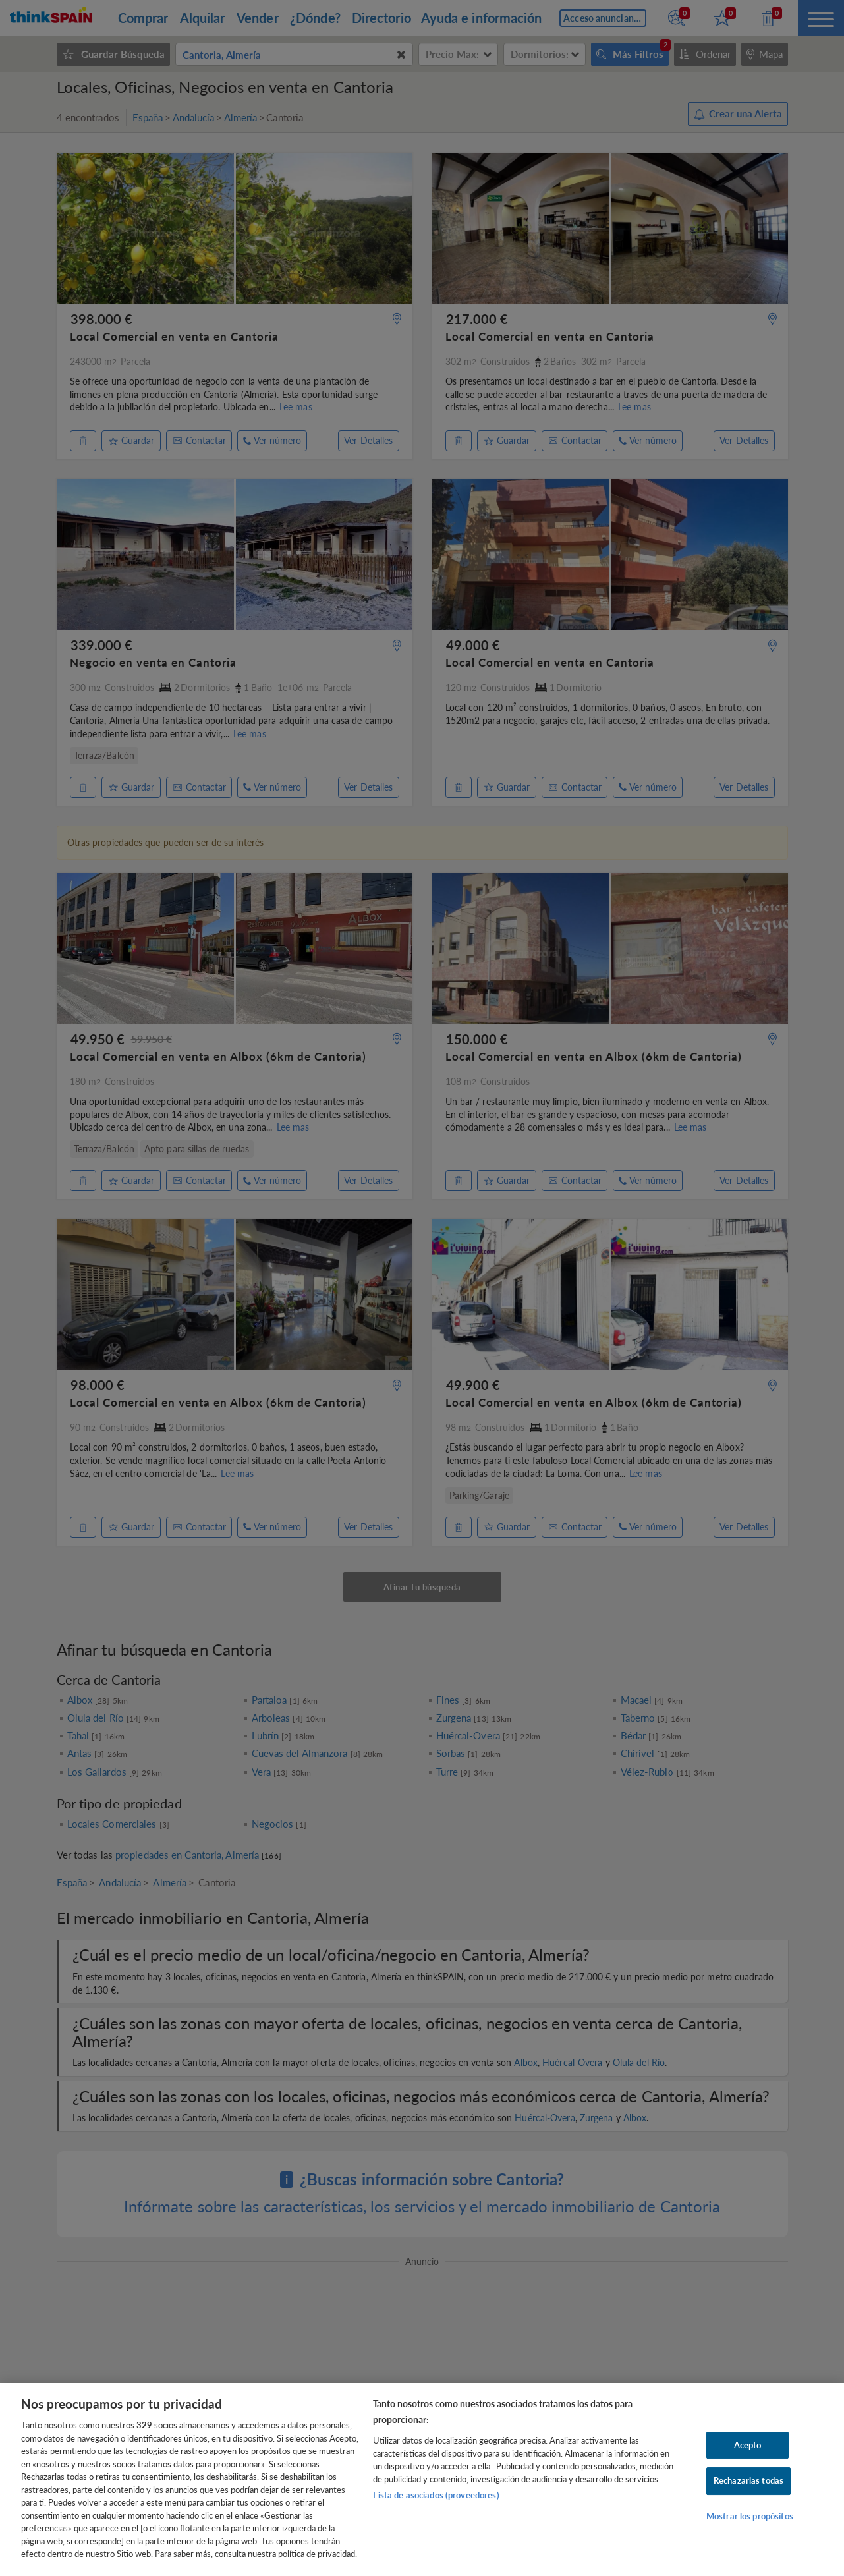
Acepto (748, 2445)
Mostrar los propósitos (749, 2516)
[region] (422, 2479)
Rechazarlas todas (748, 2480)
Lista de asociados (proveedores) (436, 2495)
